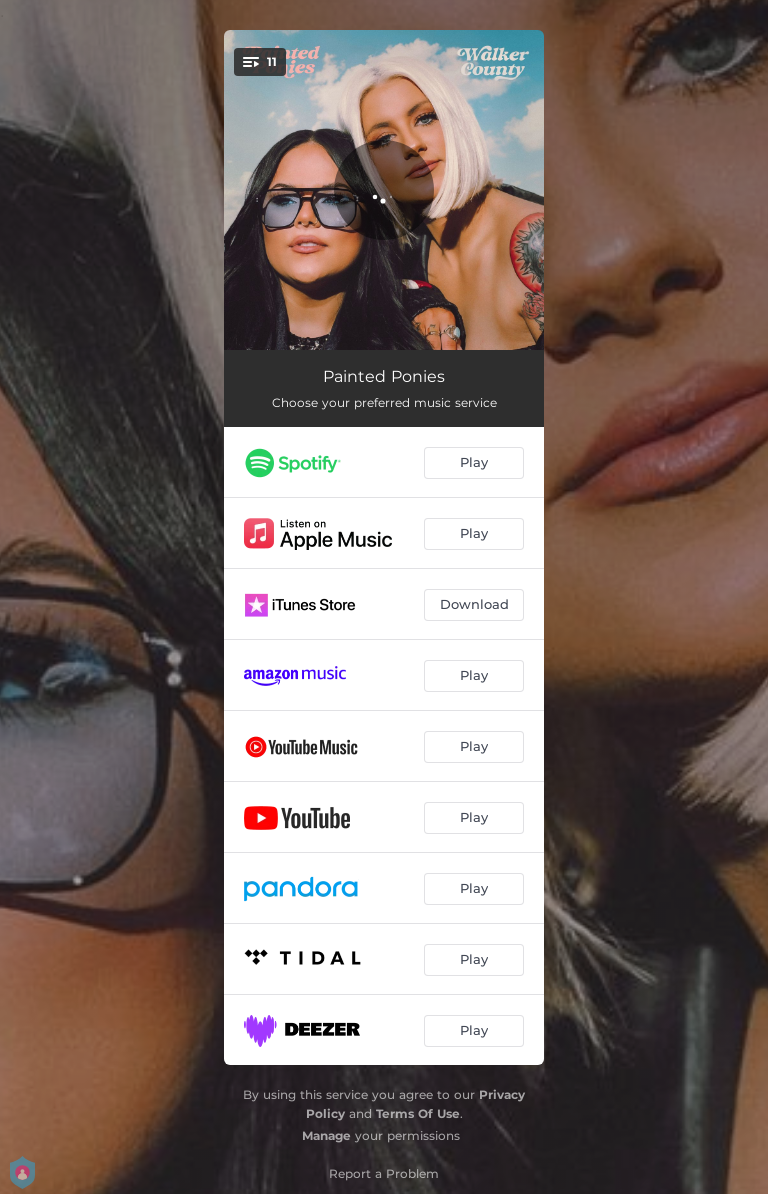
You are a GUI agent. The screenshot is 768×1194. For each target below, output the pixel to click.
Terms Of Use (418, 1113)
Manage (326, 1135)
